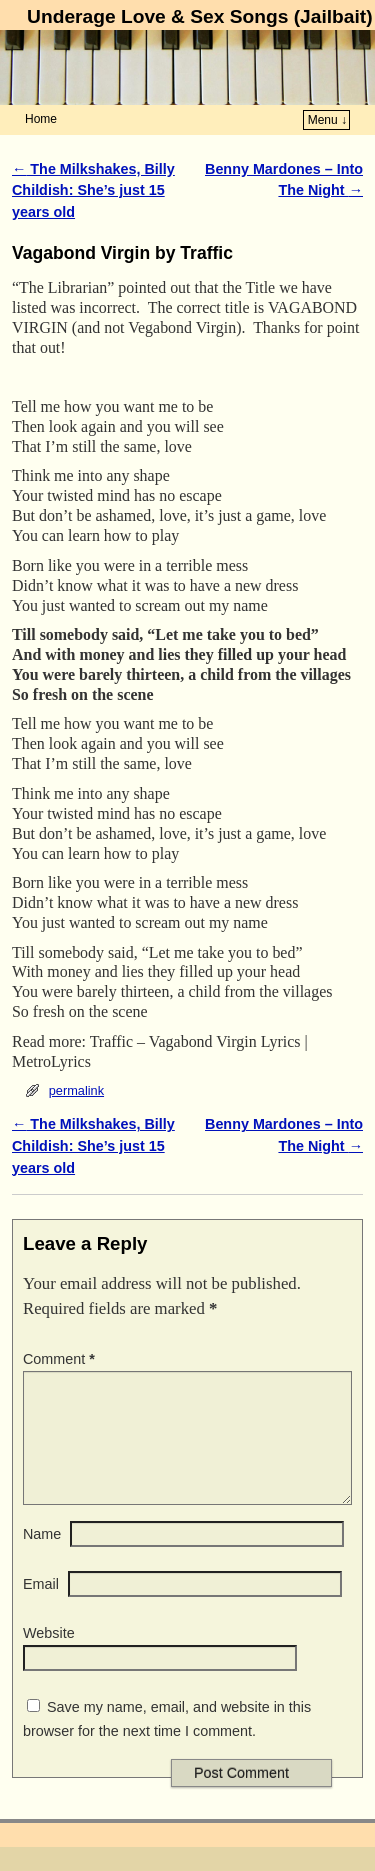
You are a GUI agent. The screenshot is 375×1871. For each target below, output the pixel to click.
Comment (61, 1359)
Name (42, 1558)
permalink (76, 1090)
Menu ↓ (327, 120)
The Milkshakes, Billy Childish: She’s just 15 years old (93, 190)
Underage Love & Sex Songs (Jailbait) (199, 16)
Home (41, 119)
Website (49, 1657)
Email (41, 1608)
